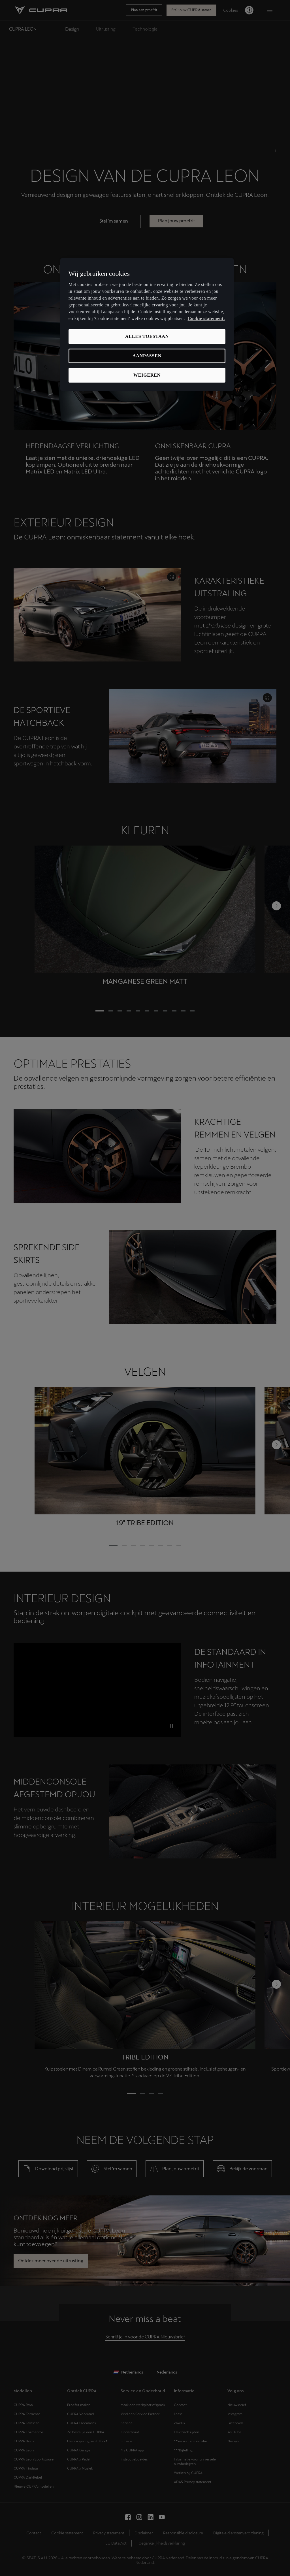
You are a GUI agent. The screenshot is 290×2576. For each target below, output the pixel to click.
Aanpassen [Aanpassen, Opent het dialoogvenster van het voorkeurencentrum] (147, 355)
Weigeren (147, 375)
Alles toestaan (147, 336)
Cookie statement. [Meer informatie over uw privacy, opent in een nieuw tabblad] (206, 318)
